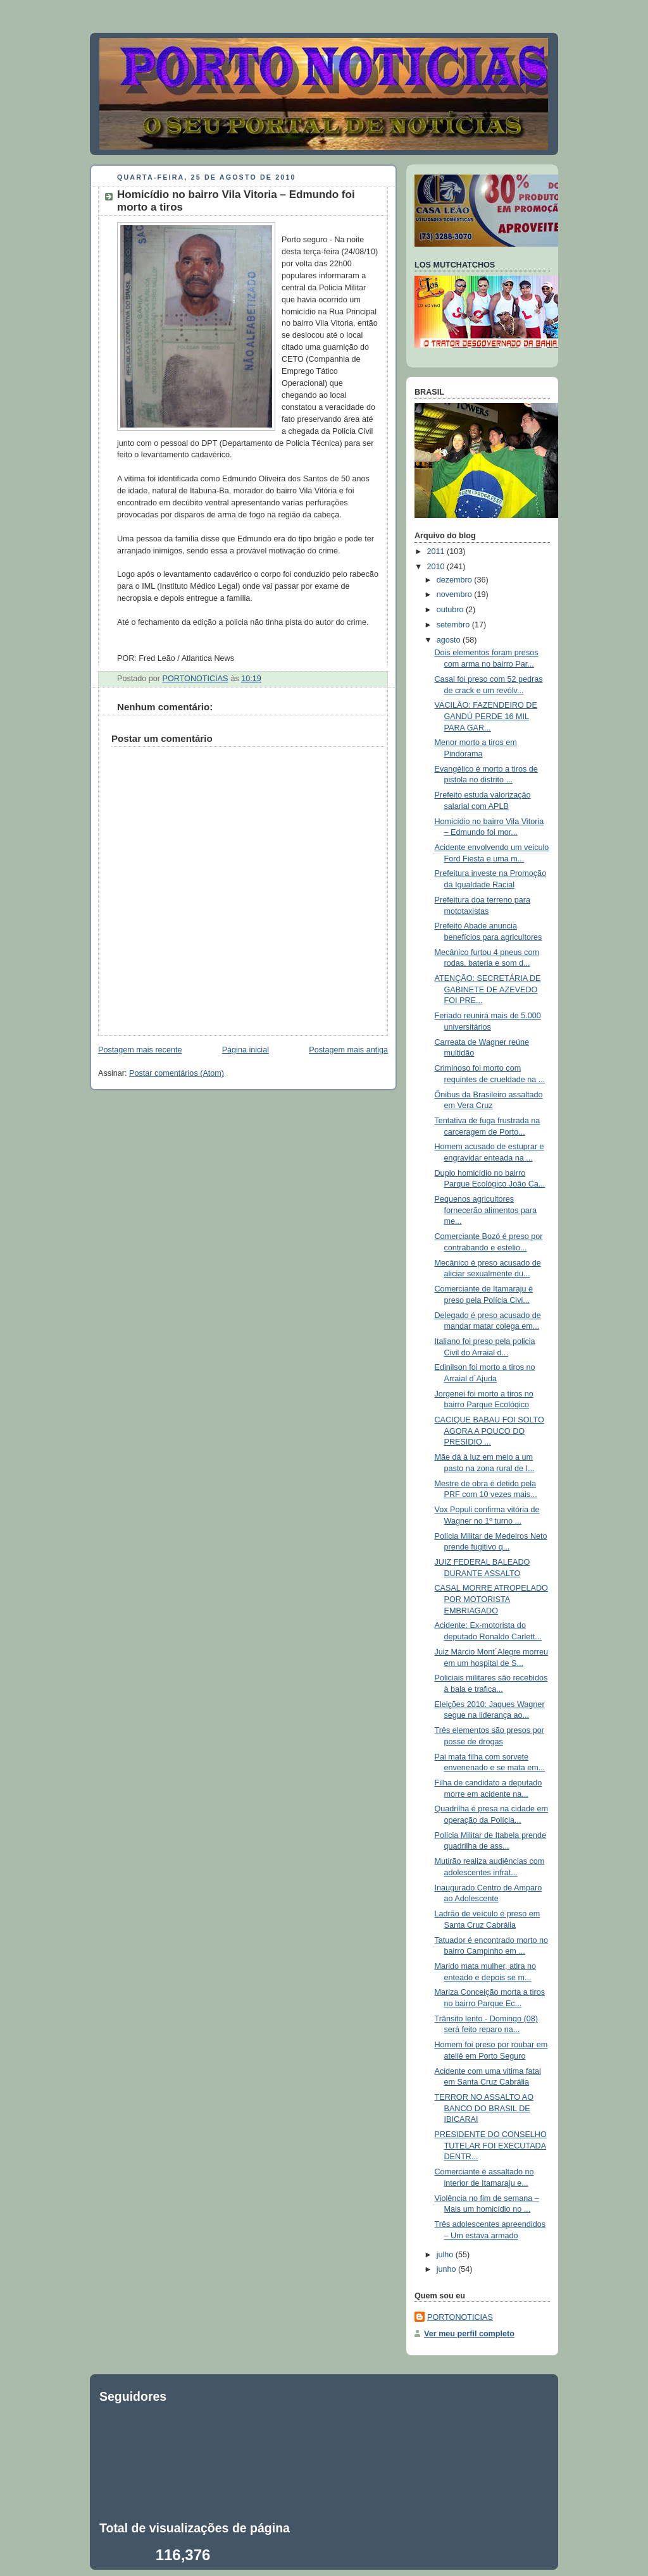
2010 (437, 566)
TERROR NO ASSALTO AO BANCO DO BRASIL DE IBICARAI (484, 2108)
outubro (451, 609)
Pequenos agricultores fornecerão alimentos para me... (486, 1210)
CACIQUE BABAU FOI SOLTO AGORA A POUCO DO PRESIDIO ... (489, 1430)
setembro (454, 624)
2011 (437, 551)
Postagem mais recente (140, 1049)
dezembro (456, 580)
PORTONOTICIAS (460, 2317)
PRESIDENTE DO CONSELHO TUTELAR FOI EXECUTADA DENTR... (491, 2145)
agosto (450, 640)
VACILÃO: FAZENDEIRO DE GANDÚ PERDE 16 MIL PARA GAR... (486, 716)
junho (447, 2269)
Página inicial (245, 1049)
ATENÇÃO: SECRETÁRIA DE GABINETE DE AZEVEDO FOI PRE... (488, 989)
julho (446, 2254)
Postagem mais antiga (348, 1049)
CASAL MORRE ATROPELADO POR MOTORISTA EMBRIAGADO (491, 1599)
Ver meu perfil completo (469, 2333)
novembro (456, 594)
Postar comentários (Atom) (176, 1073)
